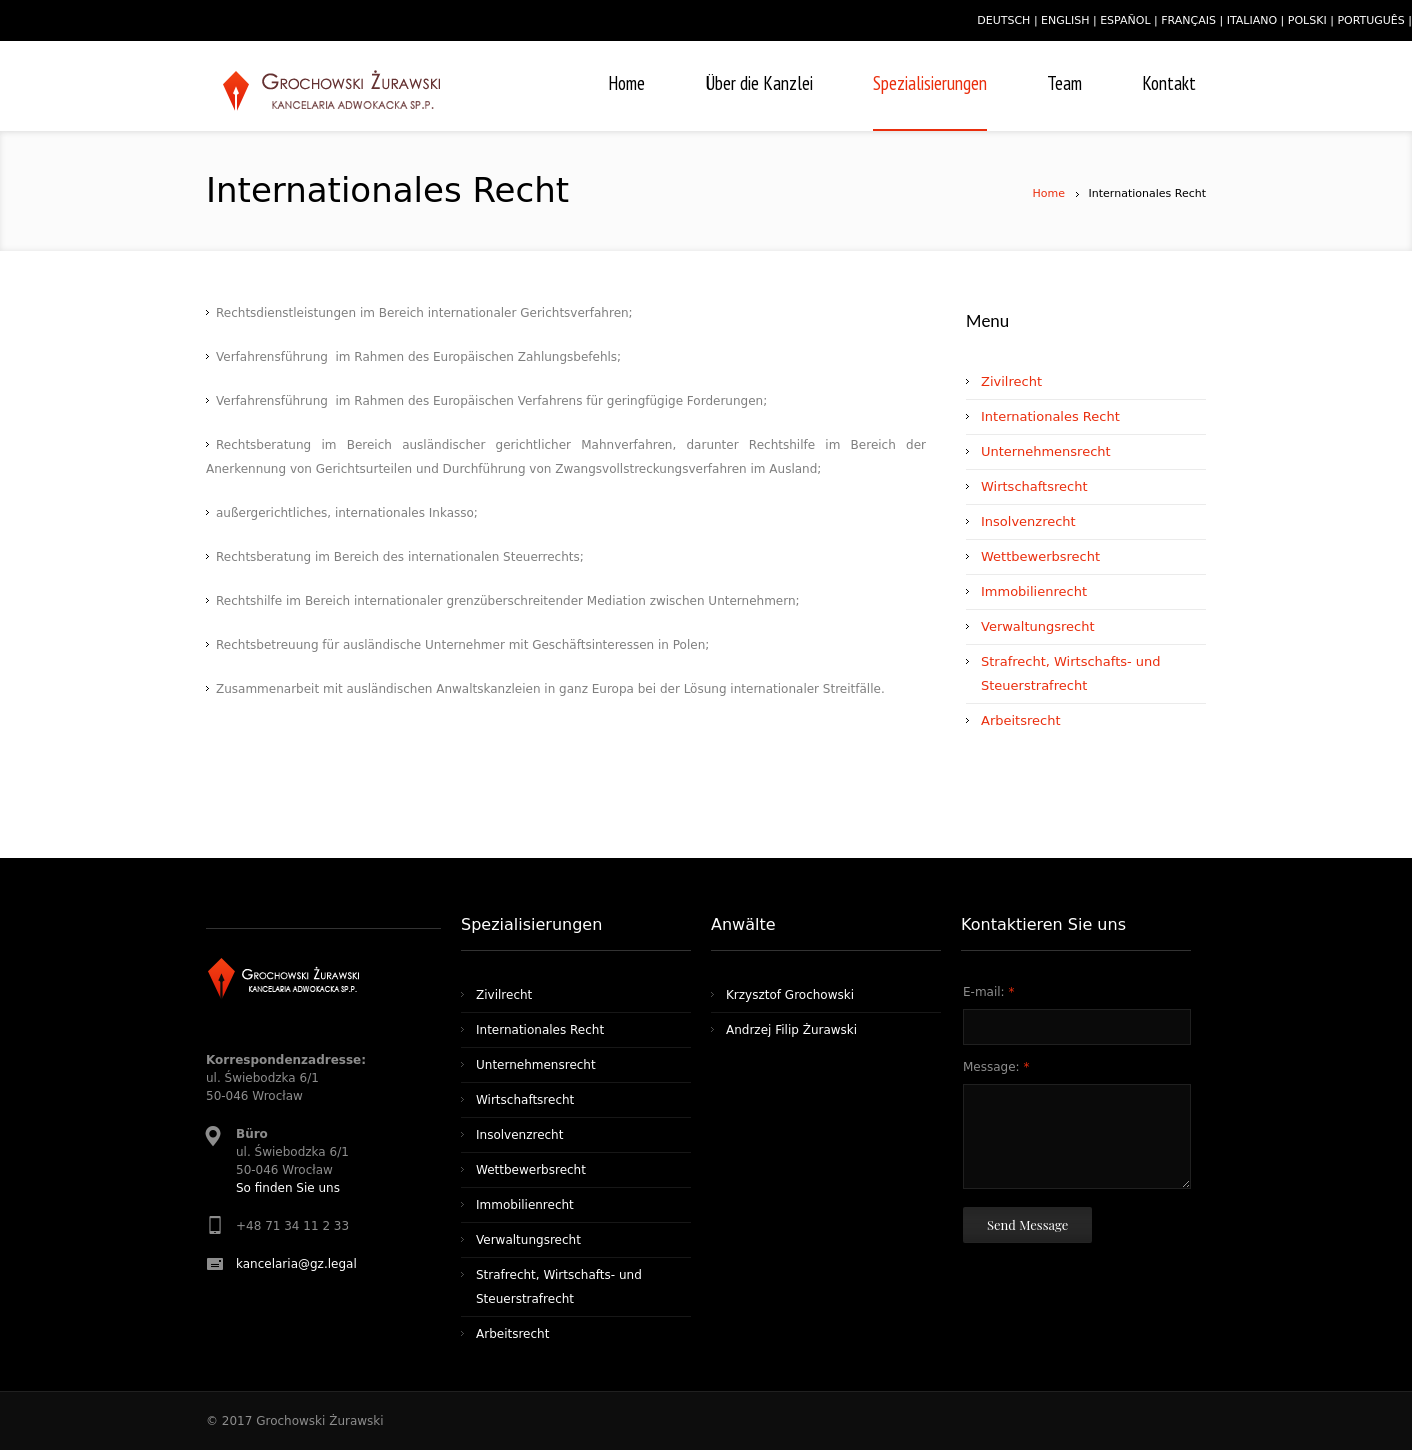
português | (1374, 20)
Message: (996, 1067)
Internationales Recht (1050, 416)
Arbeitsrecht (1021, 720)
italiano (1252, 20)
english (1065, 20)
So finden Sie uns (288, 1188)
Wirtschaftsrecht (1034, 486)
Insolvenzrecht (1028, 521)
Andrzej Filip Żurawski (791, 1030)
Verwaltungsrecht (1038, 626)
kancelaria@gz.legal (296, 1264)
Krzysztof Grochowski (790, 995)
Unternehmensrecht (1046, 451)
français (1188, 20)
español (1125, 20)
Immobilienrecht (1034, 591)
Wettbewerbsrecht (1040, 556)
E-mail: (988, 992)
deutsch (1003, 20)
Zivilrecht (1011, 381)
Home (1049, 193)
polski (1307, 20)
